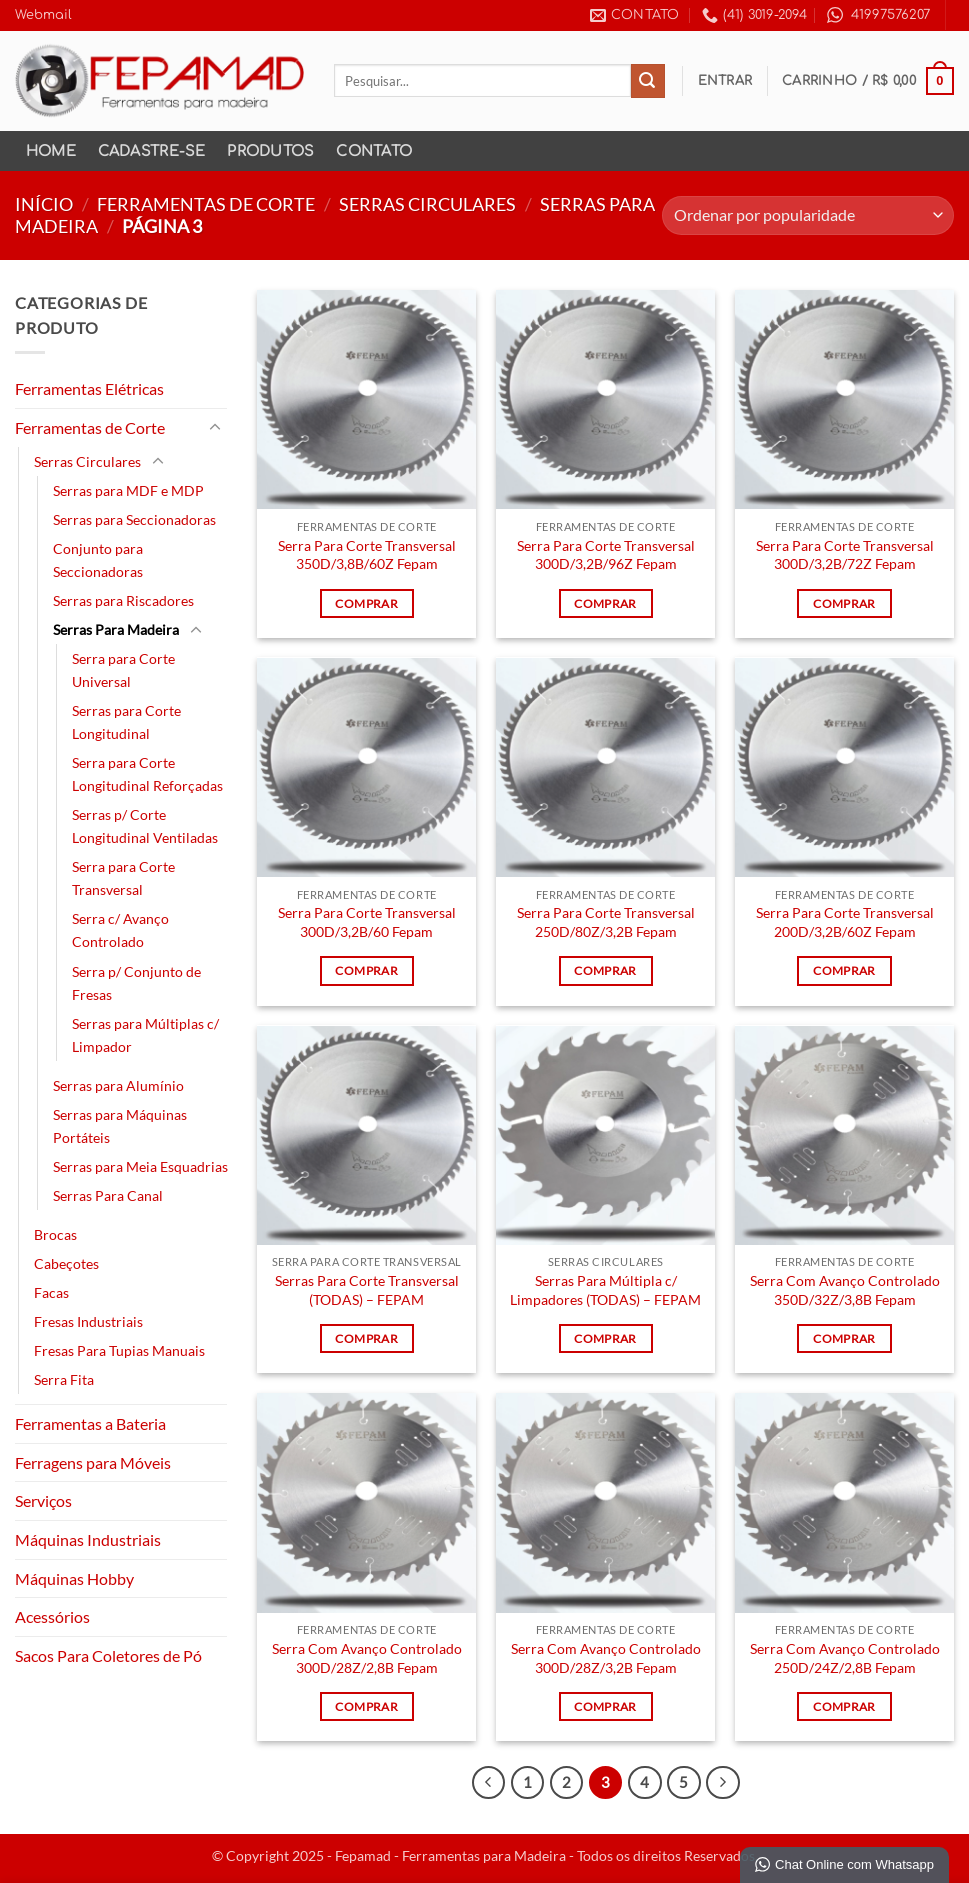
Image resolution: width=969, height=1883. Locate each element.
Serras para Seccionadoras (134, 519)
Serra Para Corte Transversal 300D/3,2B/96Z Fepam (606, 555)
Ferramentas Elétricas (89, 388)
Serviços (43, 1500)
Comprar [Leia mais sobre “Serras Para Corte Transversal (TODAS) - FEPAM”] (366, 1338)
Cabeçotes (66, 1263)
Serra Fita (64, 1379)
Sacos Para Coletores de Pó (108, 1655)
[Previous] (489, 1783)
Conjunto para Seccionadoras (98, 560)
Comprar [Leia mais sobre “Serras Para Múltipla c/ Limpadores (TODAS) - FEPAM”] (605, 1338)
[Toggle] (215, 428)
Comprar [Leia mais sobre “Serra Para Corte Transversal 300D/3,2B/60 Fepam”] (366, 970)
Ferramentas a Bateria (90, 1423)
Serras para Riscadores (123, 600)
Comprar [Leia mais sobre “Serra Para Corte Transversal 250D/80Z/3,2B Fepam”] (605, 970)
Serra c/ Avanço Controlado (120, 930)
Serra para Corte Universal (123, 670)
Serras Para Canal (108, 1195)
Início (44, 204)
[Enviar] (648, 81)
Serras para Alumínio (118, 1085)
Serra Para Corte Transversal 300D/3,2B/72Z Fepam (845, 555)
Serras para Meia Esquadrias (140, 1166)
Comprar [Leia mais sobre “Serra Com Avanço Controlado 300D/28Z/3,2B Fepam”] (605, 1706)
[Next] (723, 1783)
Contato (374, 151)
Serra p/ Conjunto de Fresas (136, 983)
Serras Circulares (427, 204)
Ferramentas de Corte (206, 204)
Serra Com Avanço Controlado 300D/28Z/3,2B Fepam (606, 1658)
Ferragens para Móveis (93, 1462)
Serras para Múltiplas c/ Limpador (145, 1035)
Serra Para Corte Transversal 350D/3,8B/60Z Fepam (367, 555)
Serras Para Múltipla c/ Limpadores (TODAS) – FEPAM (605, 1290)
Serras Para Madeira (116, 629)
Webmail (43, 15)
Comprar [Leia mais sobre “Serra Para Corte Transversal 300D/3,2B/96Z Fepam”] (605, 603)
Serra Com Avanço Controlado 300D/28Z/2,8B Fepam (367, 1658)
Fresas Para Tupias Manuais (119, 1350)
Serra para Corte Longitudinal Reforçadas (147, 774)
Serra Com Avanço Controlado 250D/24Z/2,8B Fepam (845, 1658)
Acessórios (52, 1616)
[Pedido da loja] (808, 215)
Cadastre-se (152, 151)
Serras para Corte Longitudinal (126, 722)
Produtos (270, 151)
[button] (725, 81)
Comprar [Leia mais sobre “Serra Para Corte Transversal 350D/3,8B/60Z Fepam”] (366, 603)
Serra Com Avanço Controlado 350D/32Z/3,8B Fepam (845, 1290)
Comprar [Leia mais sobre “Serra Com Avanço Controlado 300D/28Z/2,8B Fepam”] (366, 1706)
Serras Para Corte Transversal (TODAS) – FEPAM (367, 1290)
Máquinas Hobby (74, 1578)
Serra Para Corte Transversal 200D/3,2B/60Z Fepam (845, 922)
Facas (51, 1292)
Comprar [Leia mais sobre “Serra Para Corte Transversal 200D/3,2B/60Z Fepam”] (844, 970)
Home (51, 151)
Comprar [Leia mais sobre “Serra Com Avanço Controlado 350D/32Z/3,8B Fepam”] (844, 1338)
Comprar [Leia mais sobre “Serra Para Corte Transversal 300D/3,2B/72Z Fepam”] (844, 603)
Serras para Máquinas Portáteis (120, 1126)
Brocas (55, 1234)
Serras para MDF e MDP (128, 490)
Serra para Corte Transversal (123, 878)
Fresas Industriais (88, 1321)
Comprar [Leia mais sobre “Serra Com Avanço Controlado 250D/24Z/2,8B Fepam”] (844, 1706)
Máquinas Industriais (88, 1539)
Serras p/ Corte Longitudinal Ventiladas (145, 826)
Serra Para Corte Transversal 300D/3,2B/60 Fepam (367, 922)
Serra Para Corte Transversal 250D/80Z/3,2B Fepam (606, 922)
